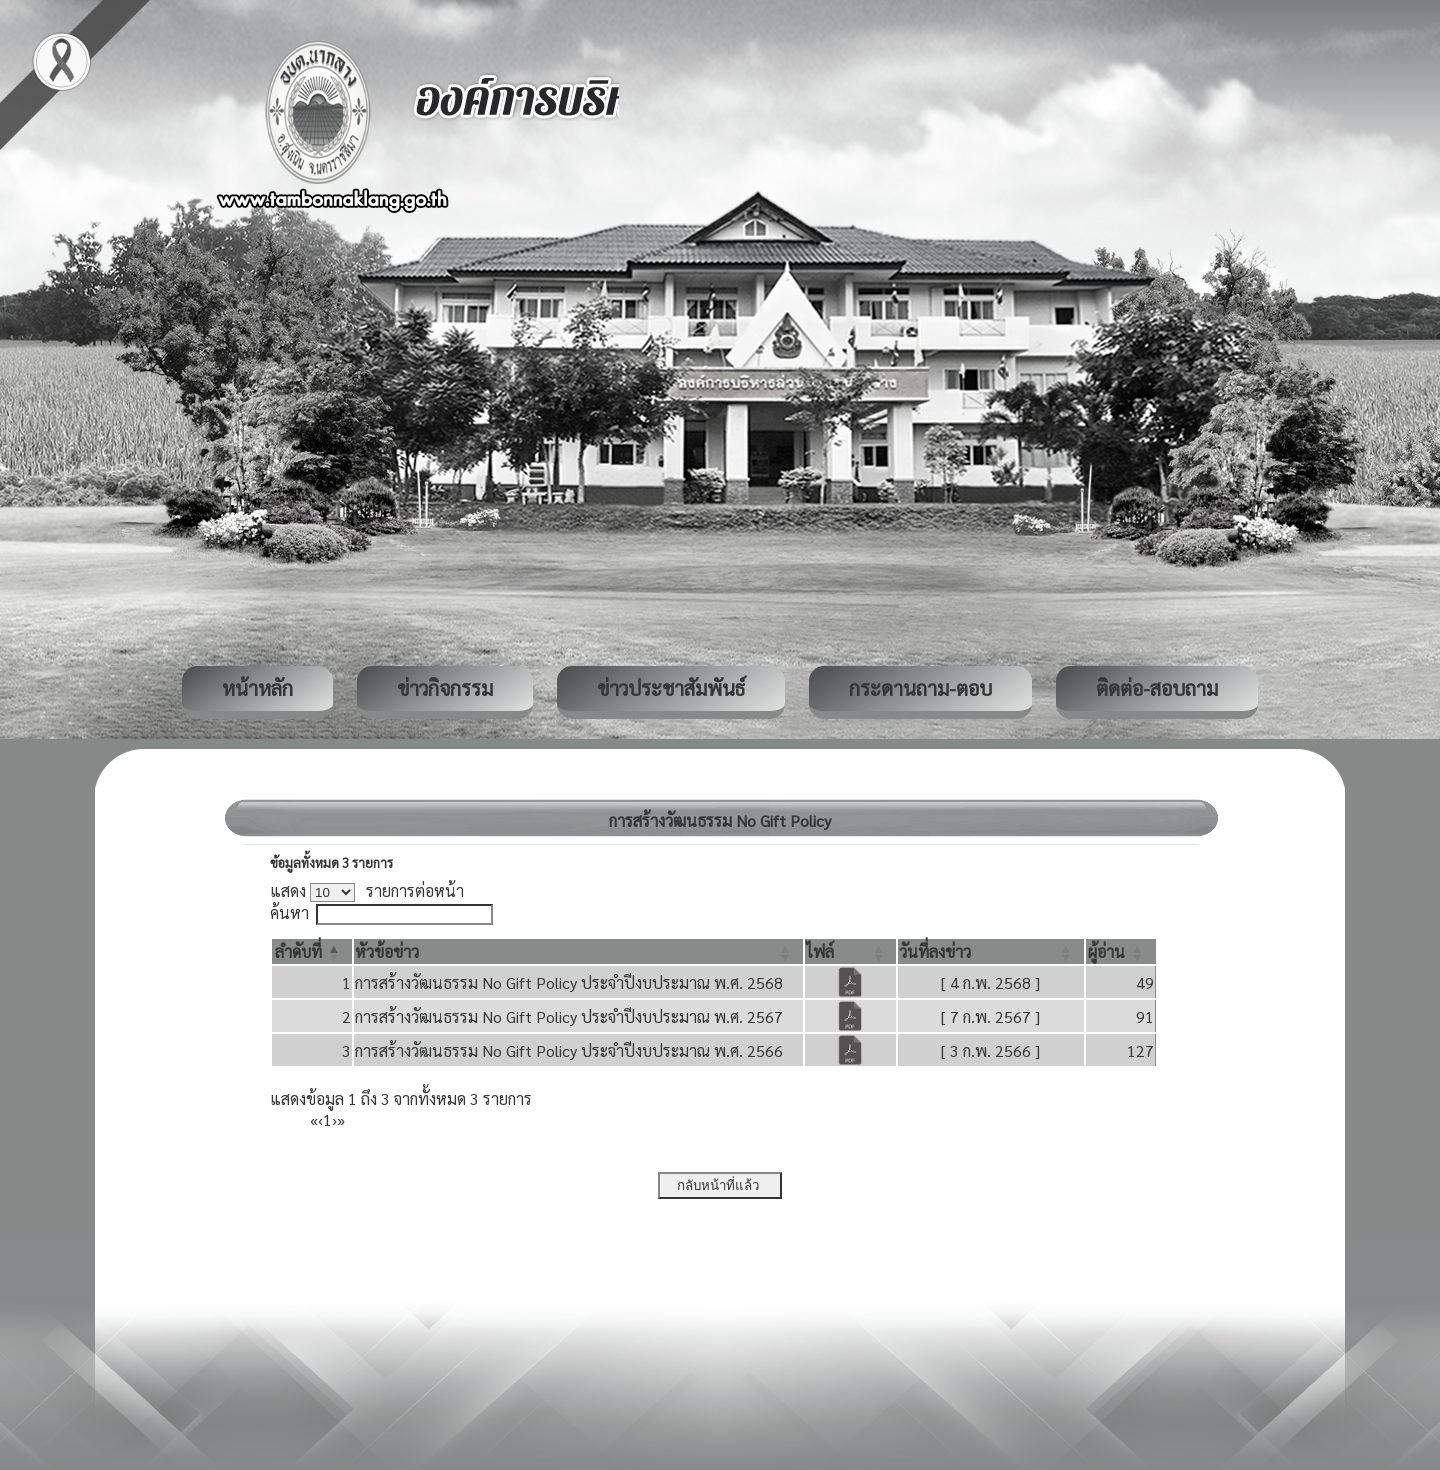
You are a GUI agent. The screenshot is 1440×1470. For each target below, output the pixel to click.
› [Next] (334, 1119)
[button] (298, 951)
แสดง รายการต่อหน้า (367, 890)
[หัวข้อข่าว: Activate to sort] (578, 951)
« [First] (314, 1119)
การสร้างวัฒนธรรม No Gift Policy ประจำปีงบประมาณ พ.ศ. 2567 (569, 1016)
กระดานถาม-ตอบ (920, 688)
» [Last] (341, 1119)
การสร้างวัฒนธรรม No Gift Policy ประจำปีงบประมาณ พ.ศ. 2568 (569, 982)
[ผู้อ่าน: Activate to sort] (1121, 951)
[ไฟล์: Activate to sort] (850, 951)
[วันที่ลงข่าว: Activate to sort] (990, 951)
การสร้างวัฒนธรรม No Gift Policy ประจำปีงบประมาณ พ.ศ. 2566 (569, 1050)
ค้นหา (289, 912)
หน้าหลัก (257, 688)
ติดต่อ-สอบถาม (1157, 688)
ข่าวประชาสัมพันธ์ (671, 688)
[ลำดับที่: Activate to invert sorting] (312, 951)
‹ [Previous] (320, 1119)
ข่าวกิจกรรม (445, 688)
